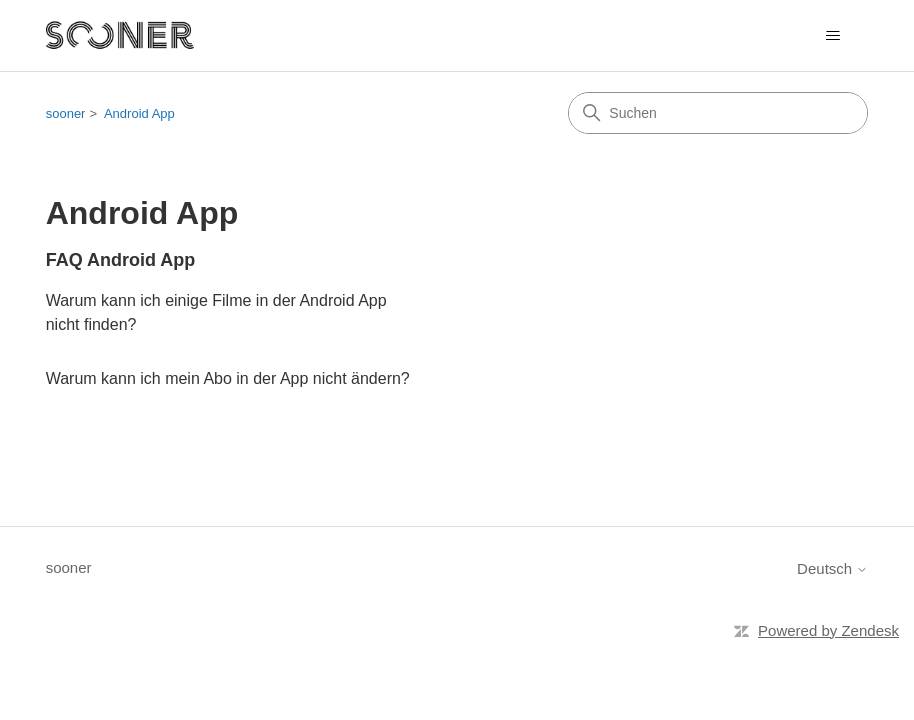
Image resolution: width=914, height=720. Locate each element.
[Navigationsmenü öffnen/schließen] (832, 36)
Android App (139, 113)
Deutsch (832, 568)
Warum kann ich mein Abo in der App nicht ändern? (228, 378)
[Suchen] (718, 113)
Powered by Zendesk (828, 630)
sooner (66, 113)
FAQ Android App (121, 260)
